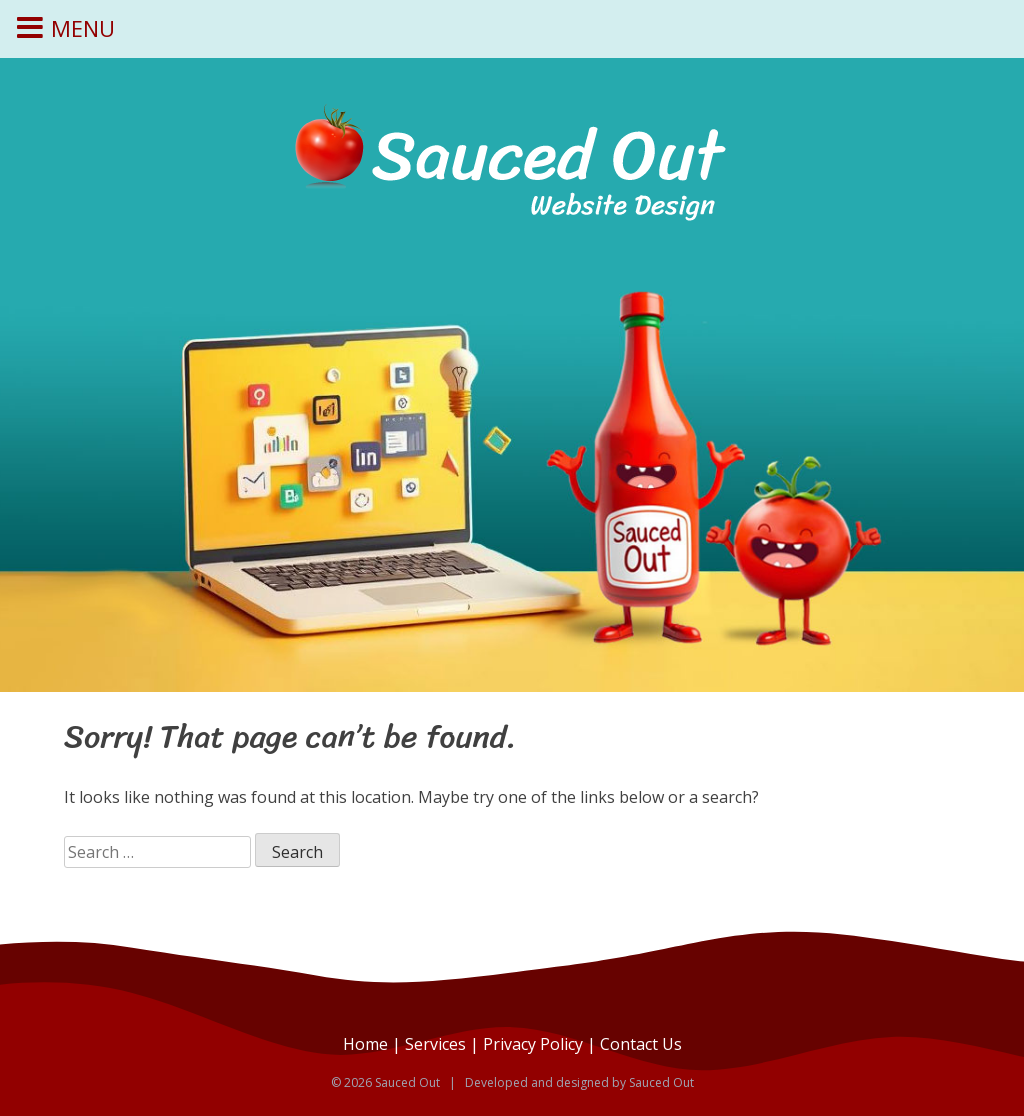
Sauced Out (661, 1082)
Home (365, 1044)
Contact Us (641, 1044)
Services (435, 1044)
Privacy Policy (533, 1044)
